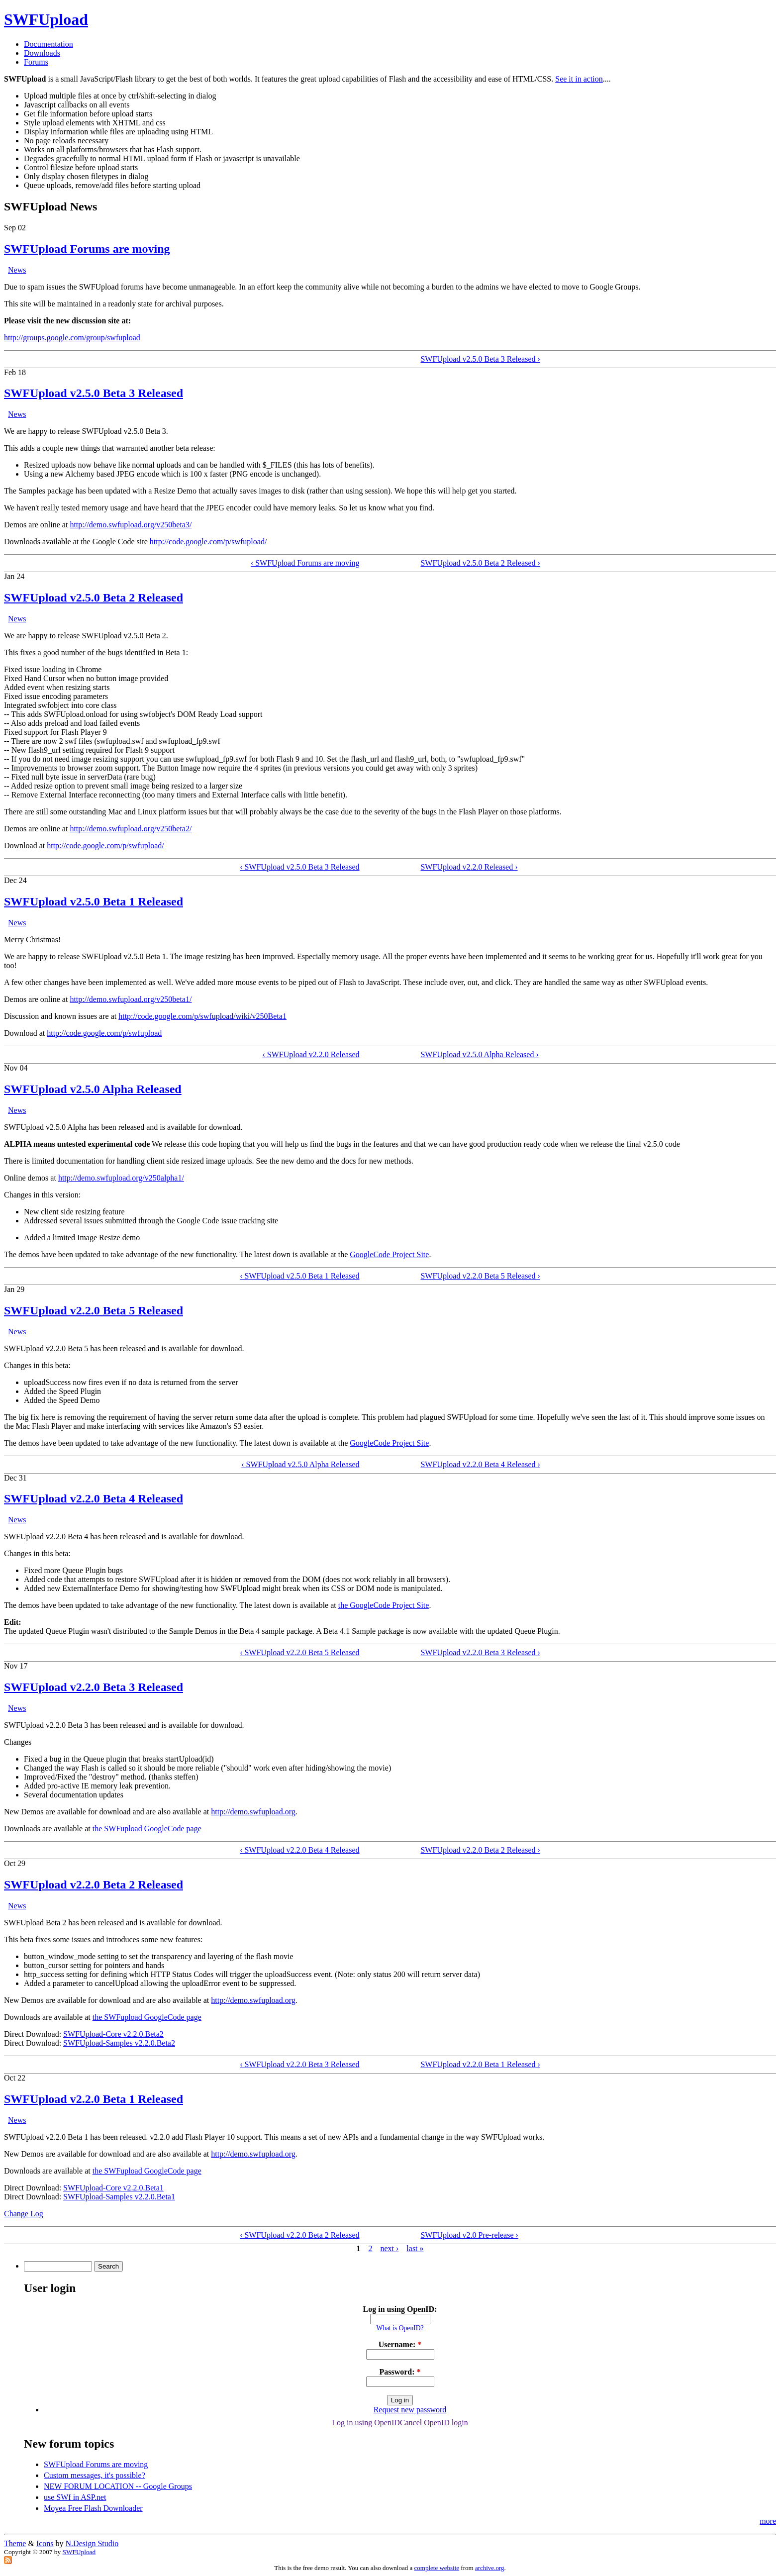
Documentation (48, 44)
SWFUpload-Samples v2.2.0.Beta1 (119, 2196)
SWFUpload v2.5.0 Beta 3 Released (93, 393)
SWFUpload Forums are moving (87, 248)
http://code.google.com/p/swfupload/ (208, 541)
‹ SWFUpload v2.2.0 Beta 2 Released (299, 2235)
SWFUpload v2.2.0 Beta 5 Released (93, 1310)
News (17, 270)
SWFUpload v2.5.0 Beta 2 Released (93, 597)
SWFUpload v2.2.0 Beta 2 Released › (480, 1850)
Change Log (23, 2213)
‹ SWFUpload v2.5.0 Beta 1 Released (299, 1276)
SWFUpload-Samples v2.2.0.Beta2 (119, 2043)
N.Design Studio (92, 2543)
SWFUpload (46, 19)
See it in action (579, 79)
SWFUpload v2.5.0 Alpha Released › (479, 1054)
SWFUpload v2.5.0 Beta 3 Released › (480, 359)
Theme (15, 2543)
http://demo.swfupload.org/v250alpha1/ (121, 1178)
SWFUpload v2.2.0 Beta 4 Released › (480, 1464)
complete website (437, 2568)
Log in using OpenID (365, 2422)
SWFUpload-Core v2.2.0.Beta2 (113, 2034)
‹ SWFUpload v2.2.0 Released (310, 1054)
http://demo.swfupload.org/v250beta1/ (131, 999)
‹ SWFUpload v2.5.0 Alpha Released (300, 1464)
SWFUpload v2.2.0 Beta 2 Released (93, 1884)
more (768, 2521)
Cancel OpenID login (434, 2422)
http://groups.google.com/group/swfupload (72, 337)
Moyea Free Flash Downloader (93, 2508)
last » (414, 2248)
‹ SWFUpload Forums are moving (305, 563)
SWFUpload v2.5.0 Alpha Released (93, 1089)
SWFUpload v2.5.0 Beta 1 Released (93, 901)
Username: (400, 2344)
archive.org (489, 2568)
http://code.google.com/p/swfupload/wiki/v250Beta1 (202, 1016)
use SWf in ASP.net (75, 2497)
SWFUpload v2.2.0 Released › (468, 867)
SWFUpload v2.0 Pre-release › (469, 2235)
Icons (45, 2543)
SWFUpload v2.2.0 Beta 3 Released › (480, 1652)
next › (389, 2248)
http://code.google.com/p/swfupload (104, 1033)
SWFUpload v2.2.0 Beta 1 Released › (480, 2064)
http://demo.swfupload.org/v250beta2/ (131, 828)
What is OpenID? (399, 2328)
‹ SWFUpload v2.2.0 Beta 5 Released (299, 1652)
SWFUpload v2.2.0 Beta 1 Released (93, 2098)
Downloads (42, 53)
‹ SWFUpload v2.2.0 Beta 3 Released (299, 2064)
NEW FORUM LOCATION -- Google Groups (118, 2486)
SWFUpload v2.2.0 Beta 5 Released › (480, 1276)
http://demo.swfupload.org (253, 1811)
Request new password (410, 2409)
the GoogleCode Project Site (383, 1605)
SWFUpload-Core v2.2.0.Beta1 (113, 2187)
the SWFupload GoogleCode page (147, 1828)
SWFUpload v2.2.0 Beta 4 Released (93, 1498)
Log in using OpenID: (400, 2309)
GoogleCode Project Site (389, 1254)
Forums (36, 62)
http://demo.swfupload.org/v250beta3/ (131, 524)
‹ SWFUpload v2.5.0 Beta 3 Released (299, 867)
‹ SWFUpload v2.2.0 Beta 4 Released (299, 1850)
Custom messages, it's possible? (94, 2475)
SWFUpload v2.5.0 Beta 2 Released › (480, 563)
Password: (399, 2372)
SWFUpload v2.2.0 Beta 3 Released (93, 1687)
